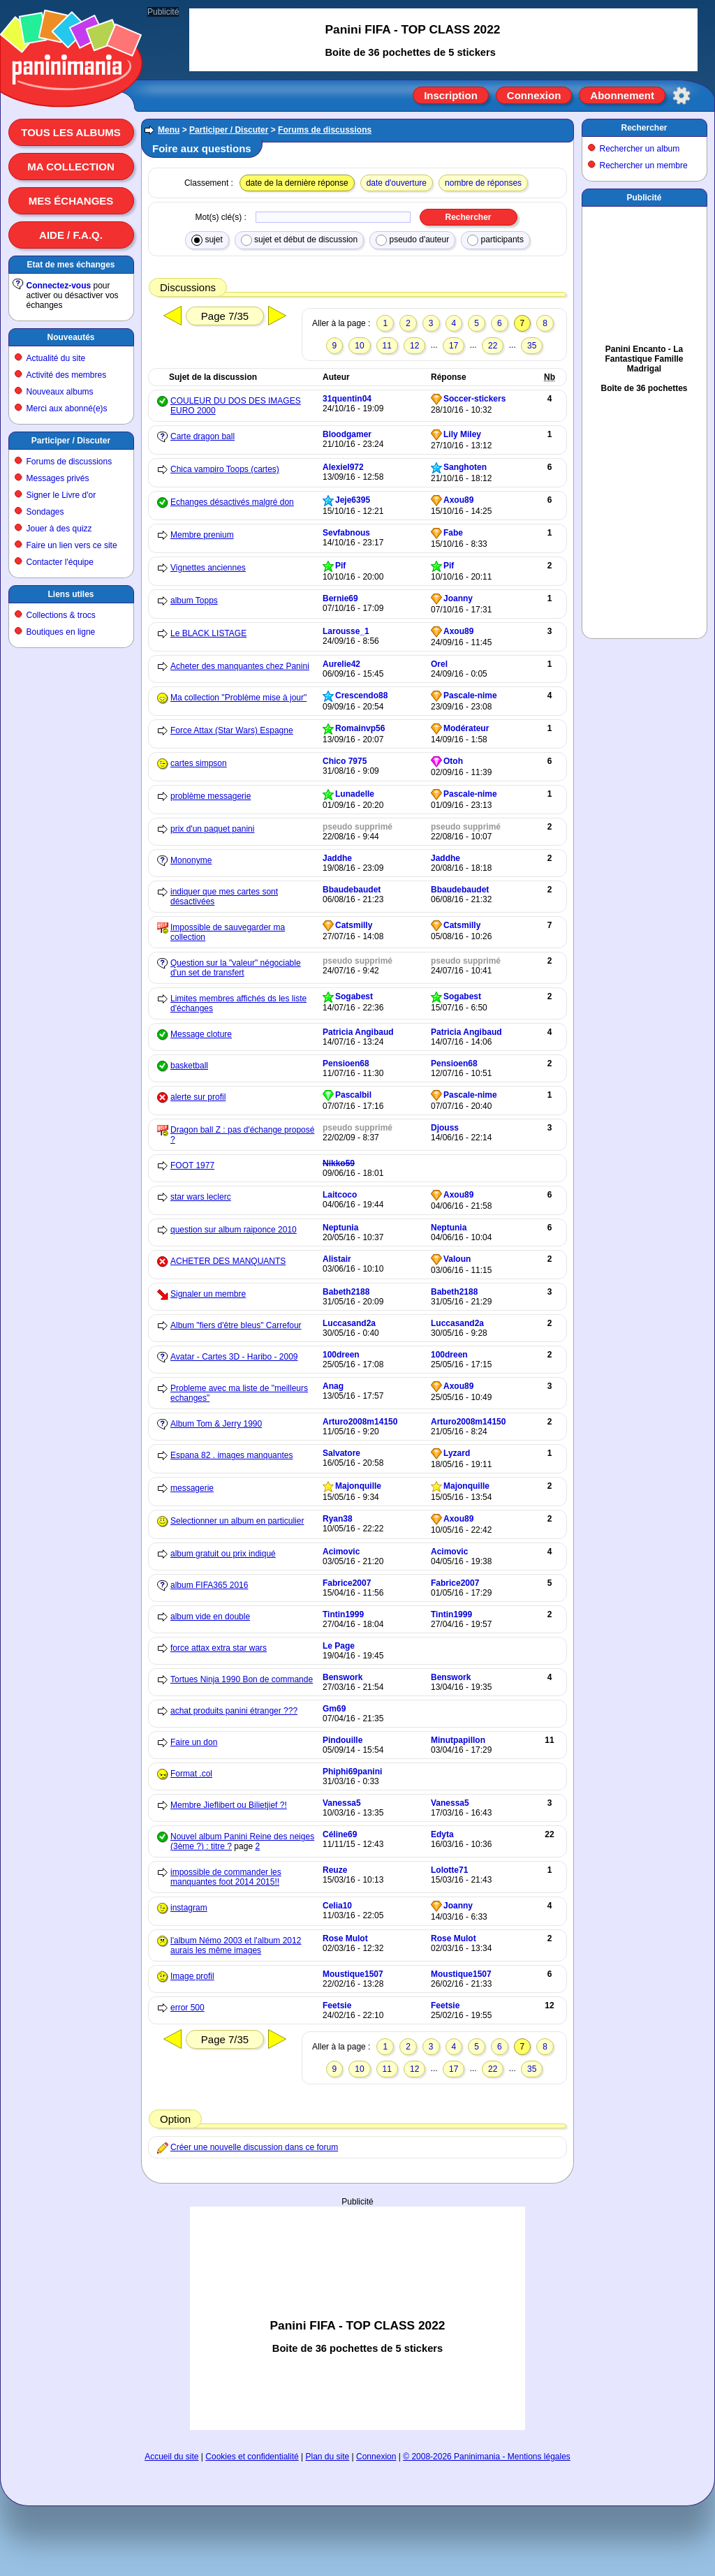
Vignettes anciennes (208, 568)
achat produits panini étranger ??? (233, 1711)
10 (359, 346)
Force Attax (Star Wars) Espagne (231, 730)
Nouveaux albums (60, 392)
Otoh (453, 761)
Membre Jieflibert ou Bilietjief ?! (228, 1805)
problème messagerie (210, 796)
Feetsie (337, 2005)
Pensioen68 (346, 1063)
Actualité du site (56, 358)
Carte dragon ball (202, 436)
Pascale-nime (470, 695)
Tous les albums (71, 132)
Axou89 (458, 500)
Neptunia (340, 1227)
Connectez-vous (59, 285)
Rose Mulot (345, 1938)
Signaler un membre (208, 1294)
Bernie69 (340, 598)
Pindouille (342, 1740)
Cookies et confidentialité (251, 2456)
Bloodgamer (347, 434)
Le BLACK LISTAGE (208, 633)
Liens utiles (70, 594)
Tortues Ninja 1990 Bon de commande (241, 1679)
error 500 (187, 2007)
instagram (188, 1908)
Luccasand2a (349, 1323)
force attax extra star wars (218, 1648)
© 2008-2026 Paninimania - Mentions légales (486, 2456)
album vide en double (210, 1616)
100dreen (341, 1355)
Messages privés (58, 478)
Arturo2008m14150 (360, 1422)
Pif (340, 566)
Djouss (445, 1128)
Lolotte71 (449, 1870)
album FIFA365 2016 (209, 1585)
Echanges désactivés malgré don (232, 502)
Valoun (457, 1259)
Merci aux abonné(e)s (67, 408)
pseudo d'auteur (412, 240)
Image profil (192, 1976)
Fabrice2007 (347, 1583)
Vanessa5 (342, 1803)
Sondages (45, 512)
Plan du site (328, 2456)
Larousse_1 (346, 631)
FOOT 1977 (192, 1165)
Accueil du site (171, 2456)
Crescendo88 (361, 695)
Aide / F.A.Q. (71, 235)
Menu (168, 130)
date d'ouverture (397, 183)
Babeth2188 (346, 1292)
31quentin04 (347, 399)
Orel (439, 664)
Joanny (458, 598)
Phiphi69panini (352, 1771)
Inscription (451, 95)
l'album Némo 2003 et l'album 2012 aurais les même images (235, 1945)
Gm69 (334, 1709)
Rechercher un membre (644, 165)
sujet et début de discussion (299, 240)
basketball (189, 1065)
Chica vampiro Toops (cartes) (224, 469)
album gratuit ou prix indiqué (223, 1554)
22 (492, 346)
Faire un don (193, 1742)
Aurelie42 (341, 664)
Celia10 (337, 1906)
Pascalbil (353, 1095)
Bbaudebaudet (352, 890)
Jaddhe (337, 858)
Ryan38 (338, 1519)
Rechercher (644, 128)
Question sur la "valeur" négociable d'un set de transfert (235, 968)
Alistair (337, 1259)
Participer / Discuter (70, 441)
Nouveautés (70, 337)
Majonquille (358, 1486)
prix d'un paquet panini (212, 829)
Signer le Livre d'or (61, 495)
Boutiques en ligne (61, 632)
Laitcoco (340, 1195)
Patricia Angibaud (358, 1032)
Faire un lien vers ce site (72, 545)
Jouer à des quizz (59, 528)
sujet (207, 240)
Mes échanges (71, 201)
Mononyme (191, 860)
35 (531, 346)
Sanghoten (465, 467)
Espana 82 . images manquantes (231, 1455)
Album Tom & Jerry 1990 (216, 1424)
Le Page (339, 1646)
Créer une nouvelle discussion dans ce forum (254, 2147)
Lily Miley (462, 434)
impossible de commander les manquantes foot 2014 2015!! (225, 1877)
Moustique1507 (353, 1974)
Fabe (453, 533)
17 (453, 346)
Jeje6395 (352, 500)
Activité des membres (67, 375)
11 (387, 346)
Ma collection (70, 166)
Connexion (534, 95)
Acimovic (341, 1551)
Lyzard (456, 1453)
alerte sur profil (198, 1097)
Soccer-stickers (474, 399)
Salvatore (341, 1453)
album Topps (194, 600)
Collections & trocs (61, 615)
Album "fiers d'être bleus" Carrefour (236, 1325)
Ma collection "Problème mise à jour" (238, 697)
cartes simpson (198, 763)
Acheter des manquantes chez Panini (239, 666)
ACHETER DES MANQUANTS (228, 1261)
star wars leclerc (200, 1197)
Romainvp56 (360, 728)
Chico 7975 (345, 761)
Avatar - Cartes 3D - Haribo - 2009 (234, 1357)
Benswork (342, 1677)
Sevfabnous (346, 533)
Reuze (335, 1870)
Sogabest (354, 996)
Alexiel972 (343, 467)
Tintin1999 (343, 1614)
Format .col (191, 1774)
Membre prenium (202, 535)
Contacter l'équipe (60, 562)
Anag (333, 1386)
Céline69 (340, 1834)
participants (495, 240)
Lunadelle (354, 794)
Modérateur (466, 728)
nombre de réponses (483, 183)
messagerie (192, 1488)
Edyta (442, 1834)
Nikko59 (339, 1163)
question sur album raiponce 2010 (233, 1230)
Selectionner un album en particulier (237, 1521)
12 (414, 346)
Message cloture (201, 1034)
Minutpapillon (458, 1740)
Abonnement (622, 95)
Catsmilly (353, 925)
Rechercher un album (640, 149)
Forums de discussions (69, 461)
